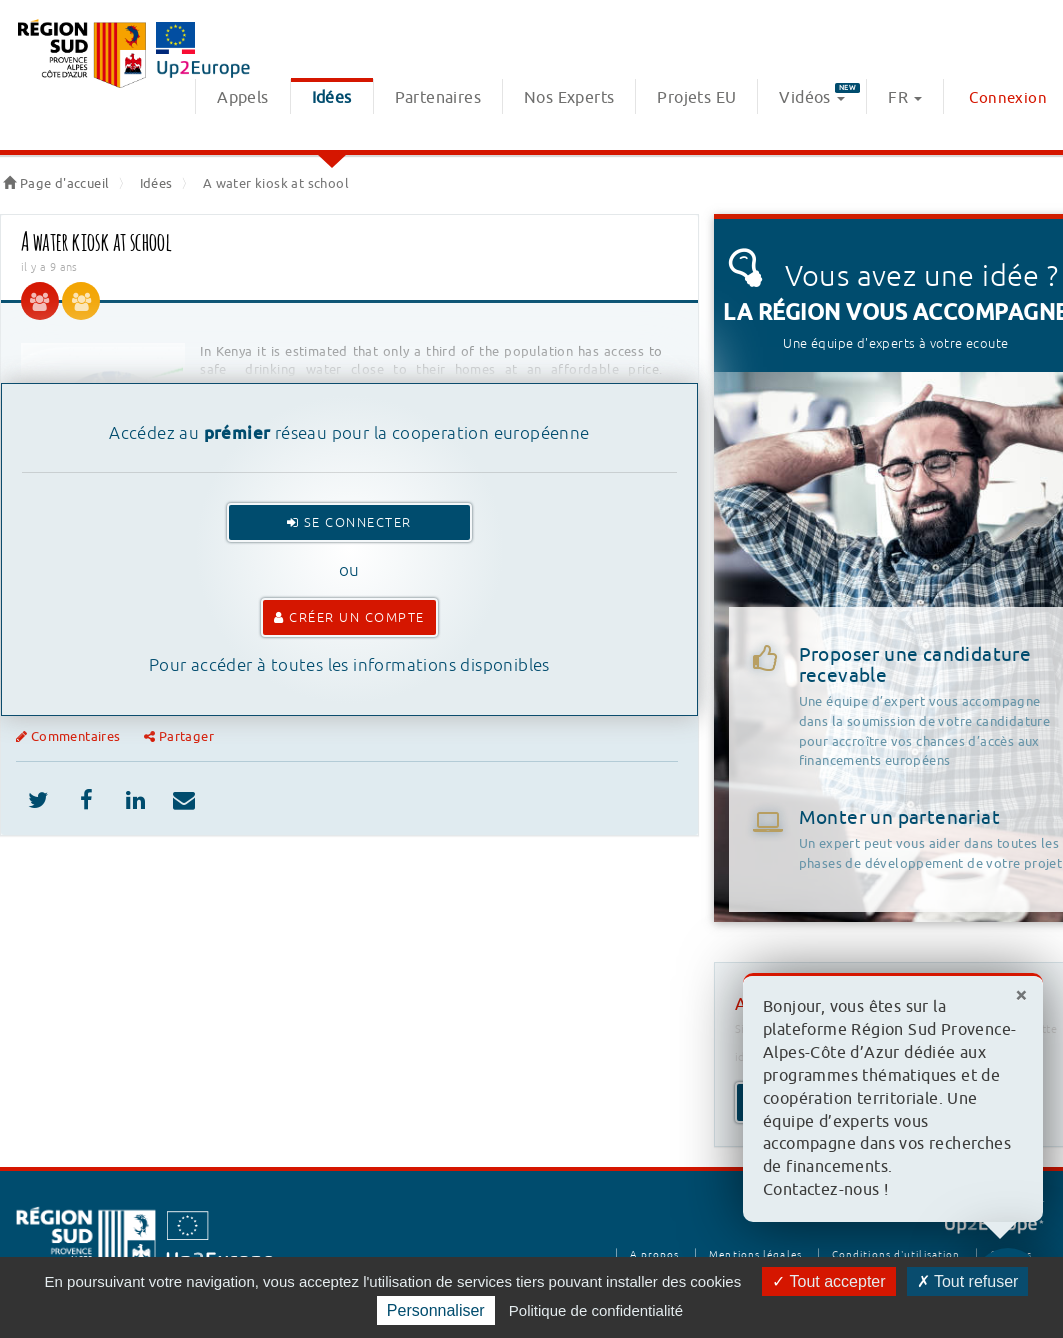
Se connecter (349, 522)
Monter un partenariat (899, 818)
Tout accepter (828, 1281)
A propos (654, 1254)
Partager (179, 736)
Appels (242, 98)
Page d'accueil (56, 183)
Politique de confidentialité (596, 1310)
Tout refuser (968, 1281)
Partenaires (438, 98)
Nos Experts (569, 98)
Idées (332, 98)
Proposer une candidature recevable (931, 707)
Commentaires (70, 736)
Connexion (1008, 98)
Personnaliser (436, 1310)
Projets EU (696, 98)
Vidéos (819, 95)
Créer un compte (349, 617)
